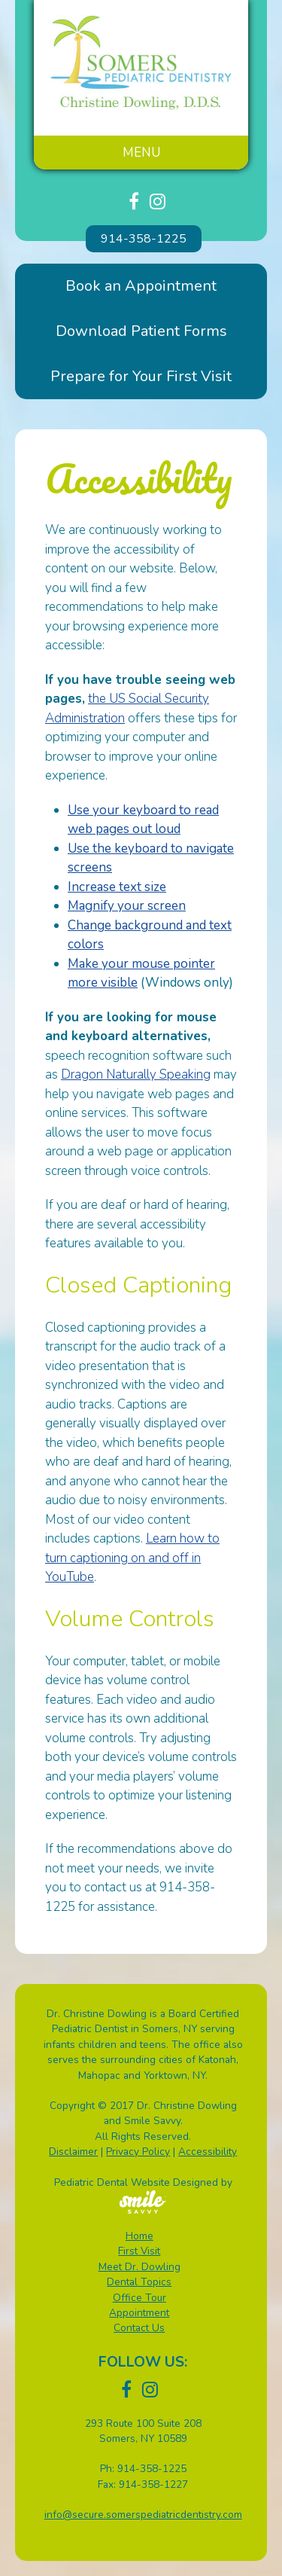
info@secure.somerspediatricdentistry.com (143, 2514)
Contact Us (139, 2328)
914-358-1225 (143, 238)
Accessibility (207, 2151)
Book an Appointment (141, 286)
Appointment (139, 2313)
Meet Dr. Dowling (139, 2267)
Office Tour (139, 2298)
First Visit (139, 2251)
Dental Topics (139, 2282)
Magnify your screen (127, 905)
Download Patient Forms (141, 331)
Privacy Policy (138, 2151)
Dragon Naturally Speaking (136, 1074)
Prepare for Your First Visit (141, 376)
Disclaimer (73, 2151)
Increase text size (117, 887)
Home (139, 2236)
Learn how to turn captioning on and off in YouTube (132, 1558)
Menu (141, 152)
